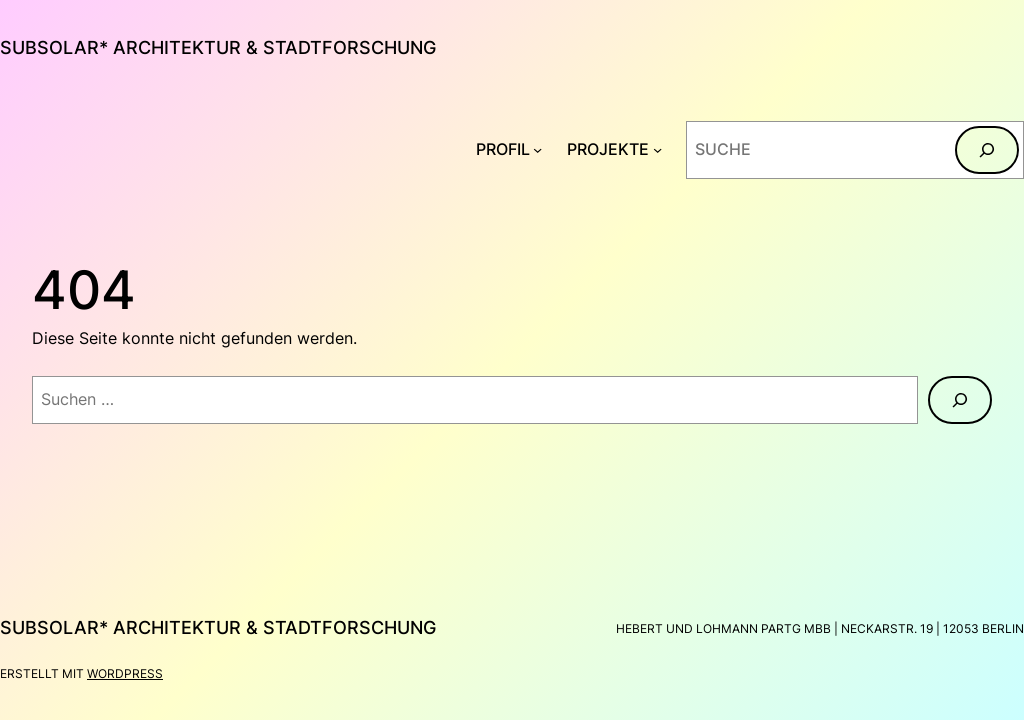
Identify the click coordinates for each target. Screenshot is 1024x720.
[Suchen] (987, 150)
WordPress (125, 673)
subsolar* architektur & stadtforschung (218, 47)
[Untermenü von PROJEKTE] (657, 149)
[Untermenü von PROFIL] (537, 149)
